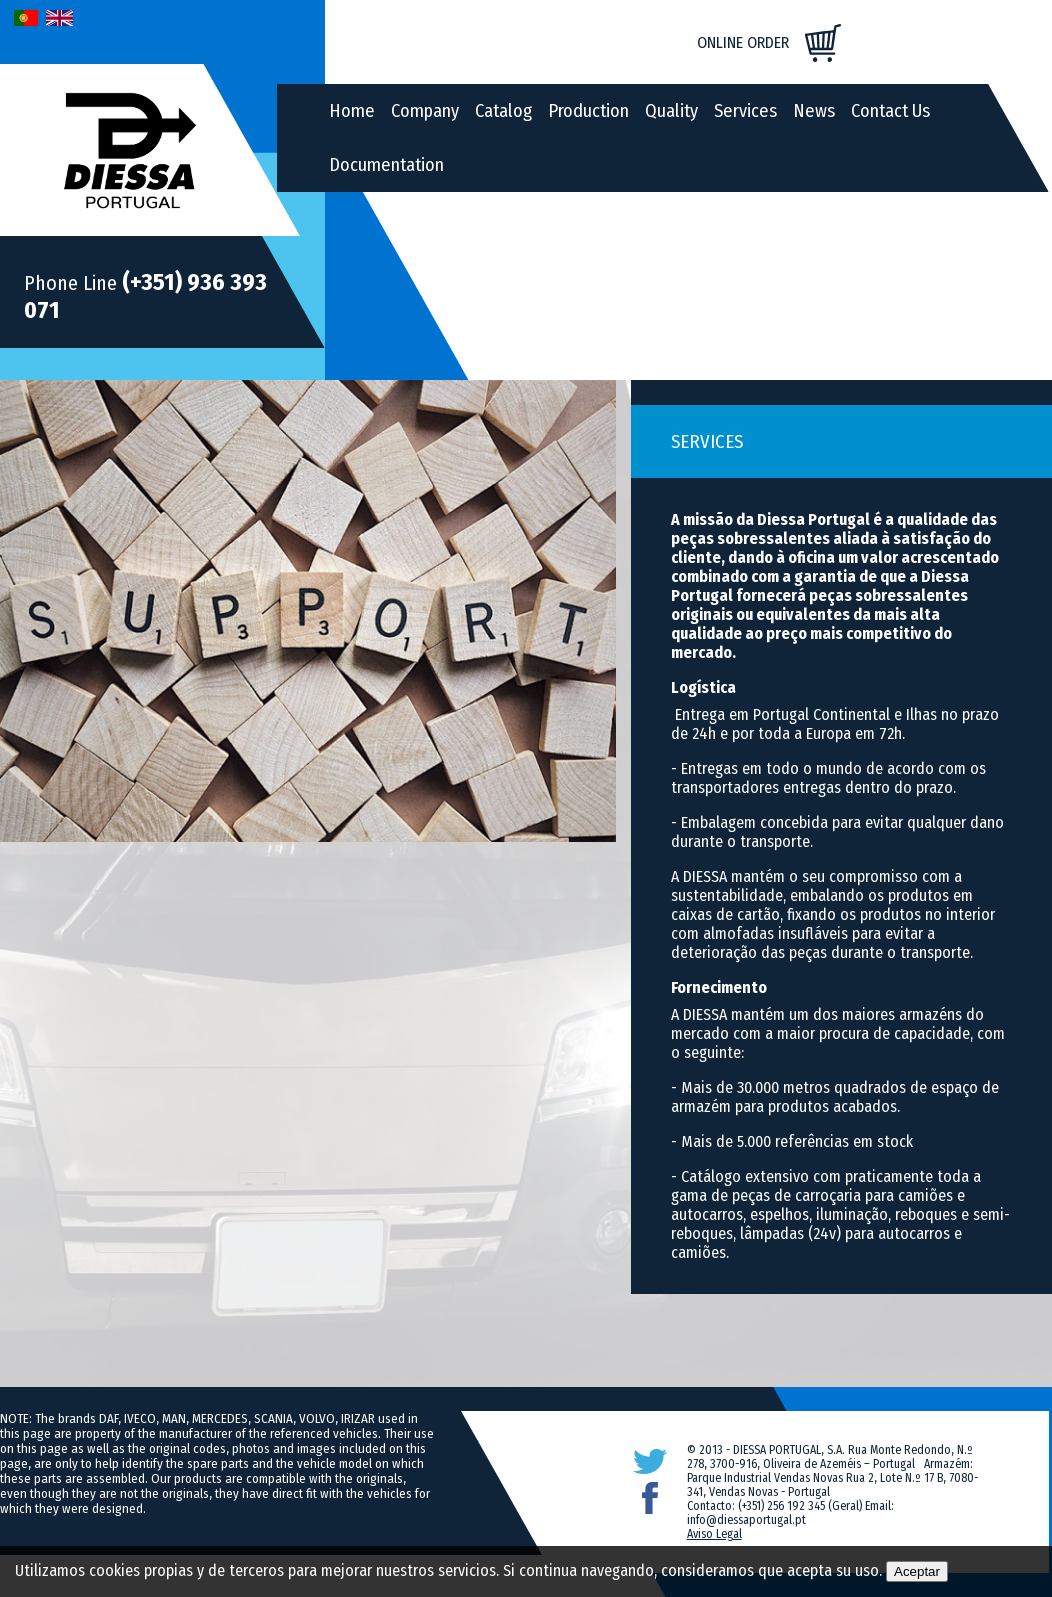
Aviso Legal (714, 1534)
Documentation (386, 165)
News (814, 111)
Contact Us (890, 111)
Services (745, 111)
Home (352, 111)
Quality (671, 111)
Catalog (503, 111)
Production (588, 111)
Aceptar (917, 1571)
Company (425, 111)
